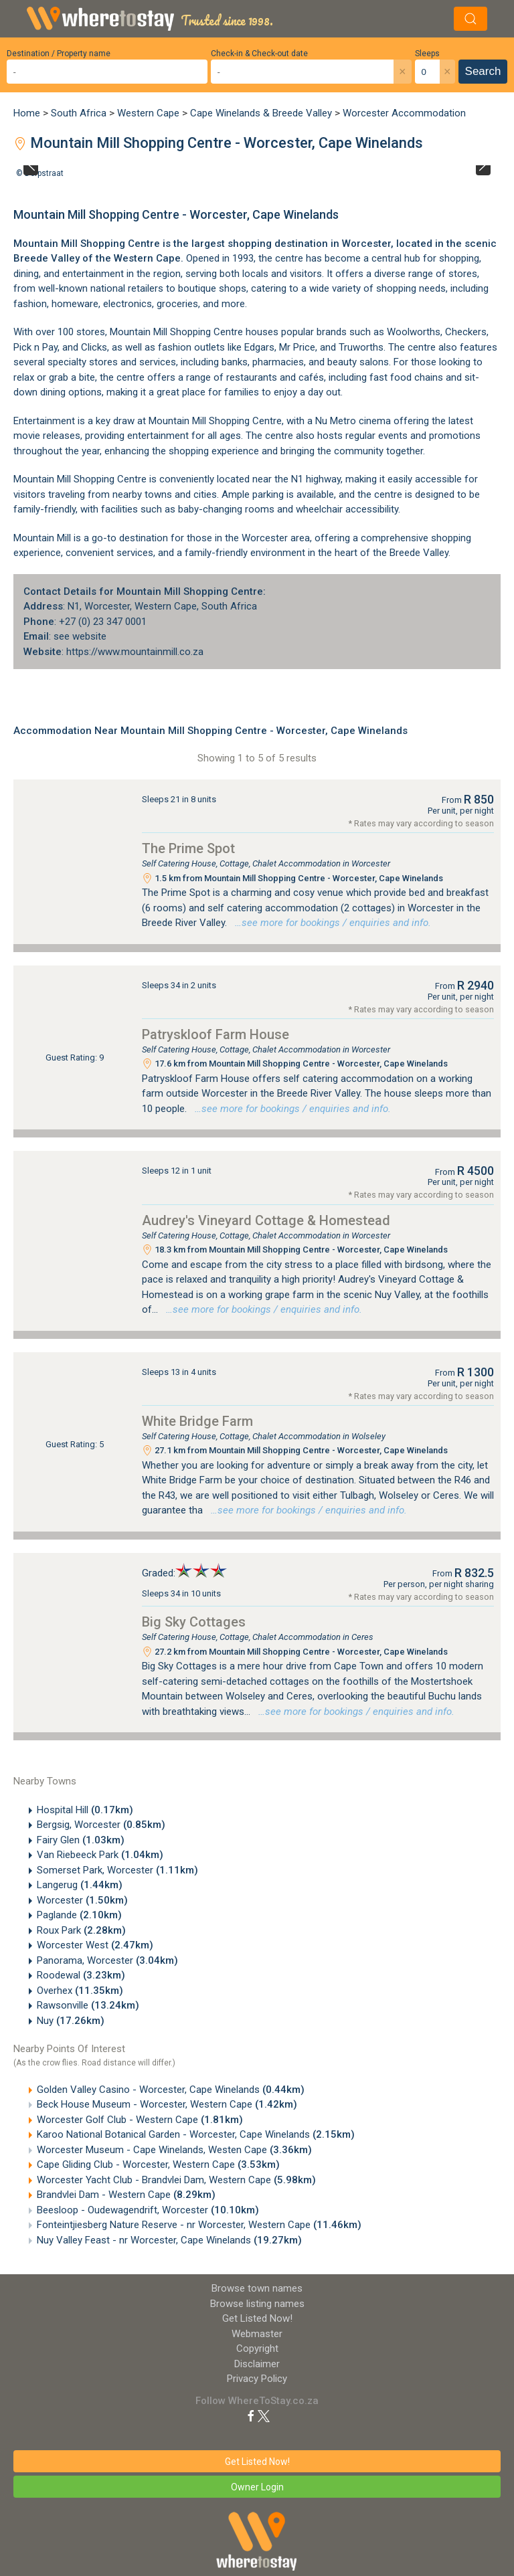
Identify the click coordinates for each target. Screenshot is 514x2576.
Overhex (80, 1991)
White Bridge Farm (197, 1421)
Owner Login (257, 2487)
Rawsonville (88, 2005)
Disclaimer (257, 2364)
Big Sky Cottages (194, 1622)
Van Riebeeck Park (100, 1855)
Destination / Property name (58, 53)
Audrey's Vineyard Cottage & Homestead (266, 1220)
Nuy (70, 2021)
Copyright (257, 2348)
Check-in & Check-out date (259, 53)
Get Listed (257, 2318)
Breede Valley (46, 258)
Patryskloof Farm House (215, 1034)
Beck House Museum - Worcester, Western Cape (167, 2104)
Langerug (79, 1885)
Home (26, 113)
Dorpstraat (44, 173)
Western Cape (148, 113)
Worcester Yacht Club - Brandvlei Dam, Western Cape (176, 2180)
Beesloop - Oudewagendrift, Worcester (148, 2210)
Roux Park (81, 1930)
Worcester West (95, 1945)
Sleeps (427, 53)
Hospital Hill (85, 1810)
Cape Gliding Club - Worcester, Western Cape (158, 2164)
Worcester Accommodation (404, 113)
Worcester (82, 1900)
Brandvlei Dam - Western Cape (126, 2195)
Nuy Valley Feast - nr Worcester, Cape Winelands (169, 2240)
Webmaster (257, 2334)
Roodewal (81, 1975)
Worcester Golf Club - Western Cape (140, 2120)
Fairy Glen (80, 1840)
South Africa (78, 113)
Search (483, 71)
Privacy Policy (257, 2379)
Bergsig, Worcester (101, 1825)
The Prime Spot (188, 848)
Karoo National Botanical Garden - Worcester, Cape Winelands (196, 2134)
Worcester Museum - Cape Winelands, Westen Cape (174, 2150)
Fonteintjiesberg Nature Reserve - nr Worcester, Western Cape (199, 2225)
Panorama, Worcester (107, 1960)
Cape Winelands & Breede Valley (261, 113)
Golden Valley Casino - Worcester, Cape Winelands (171, 2090)
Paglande (79, 1915)
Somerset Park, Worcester (117, 1870)
